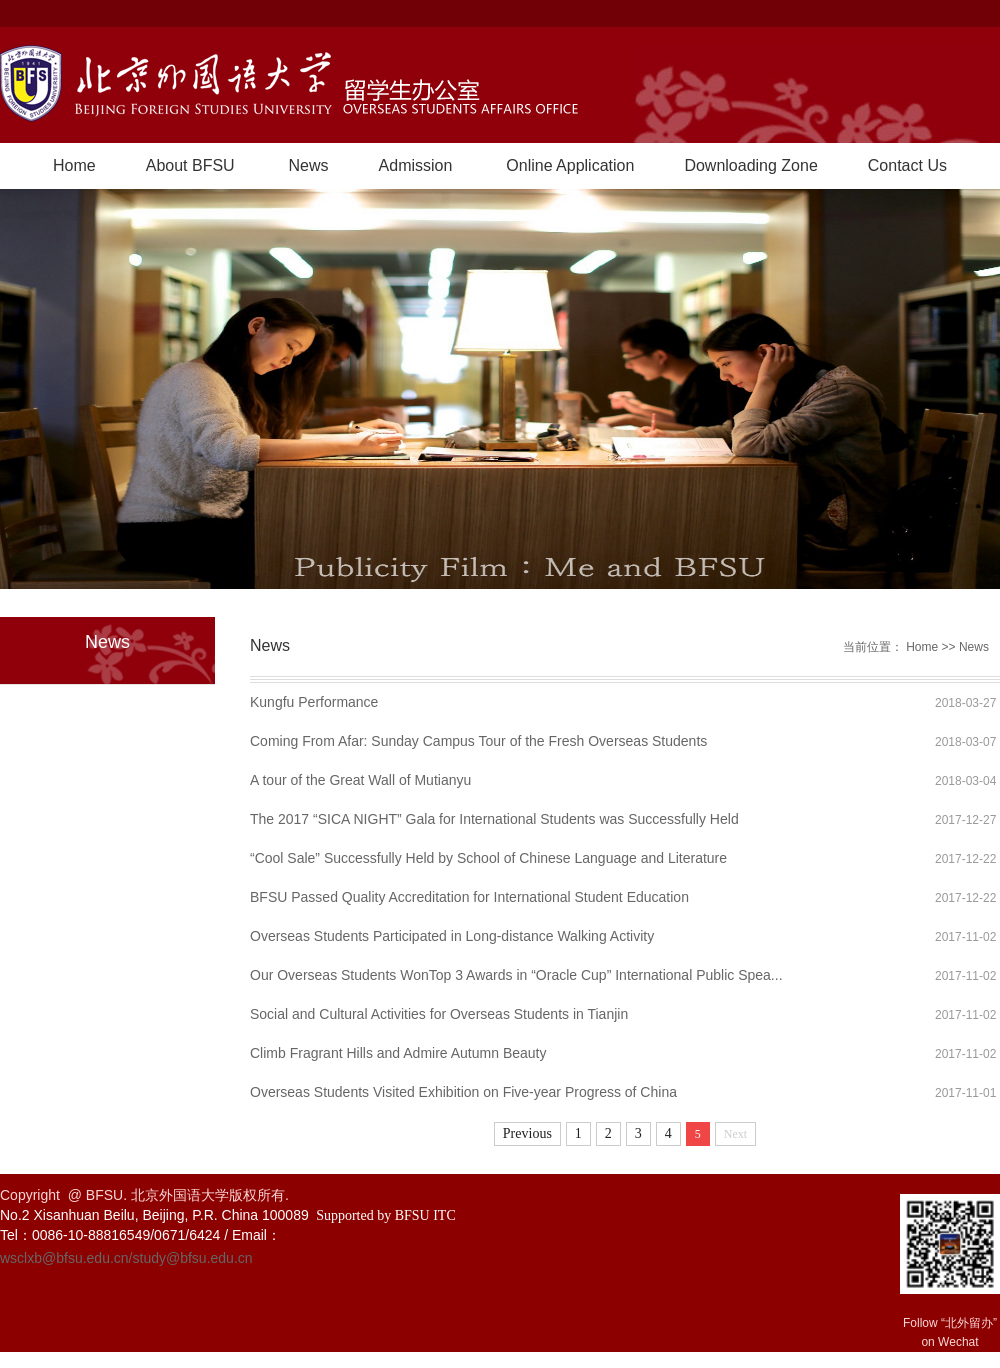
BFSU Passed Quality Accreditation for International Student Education (469, 897)
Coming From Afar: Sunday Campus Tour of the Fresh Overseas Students (478, 741)
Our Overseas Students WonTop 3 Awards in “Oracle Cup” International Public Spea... (516, 975)
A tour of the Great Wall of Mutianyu (360, 780)
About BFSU (190, 165)
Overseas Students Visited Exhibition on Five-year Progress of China (463, 1092)
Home (74, 165)
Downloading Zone (750, 165)
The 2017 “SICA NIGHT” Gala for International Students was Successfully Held (494, 819)
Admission (416, 165)
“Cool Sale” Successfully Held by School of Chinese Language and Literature (488, 858)
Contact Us (907, 165)
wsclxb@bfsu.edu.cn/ (66, 1258)
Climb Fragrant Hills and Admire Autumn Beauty (398, 1053)
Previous (527, 1133)
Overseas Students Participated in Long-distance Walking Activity (452, 936)
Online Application (570, 165)
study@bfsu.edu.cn (193, 1258)
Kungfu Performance (314, 702)
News (309, 165)
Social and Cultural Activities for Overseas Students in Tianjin (439, 1014)
